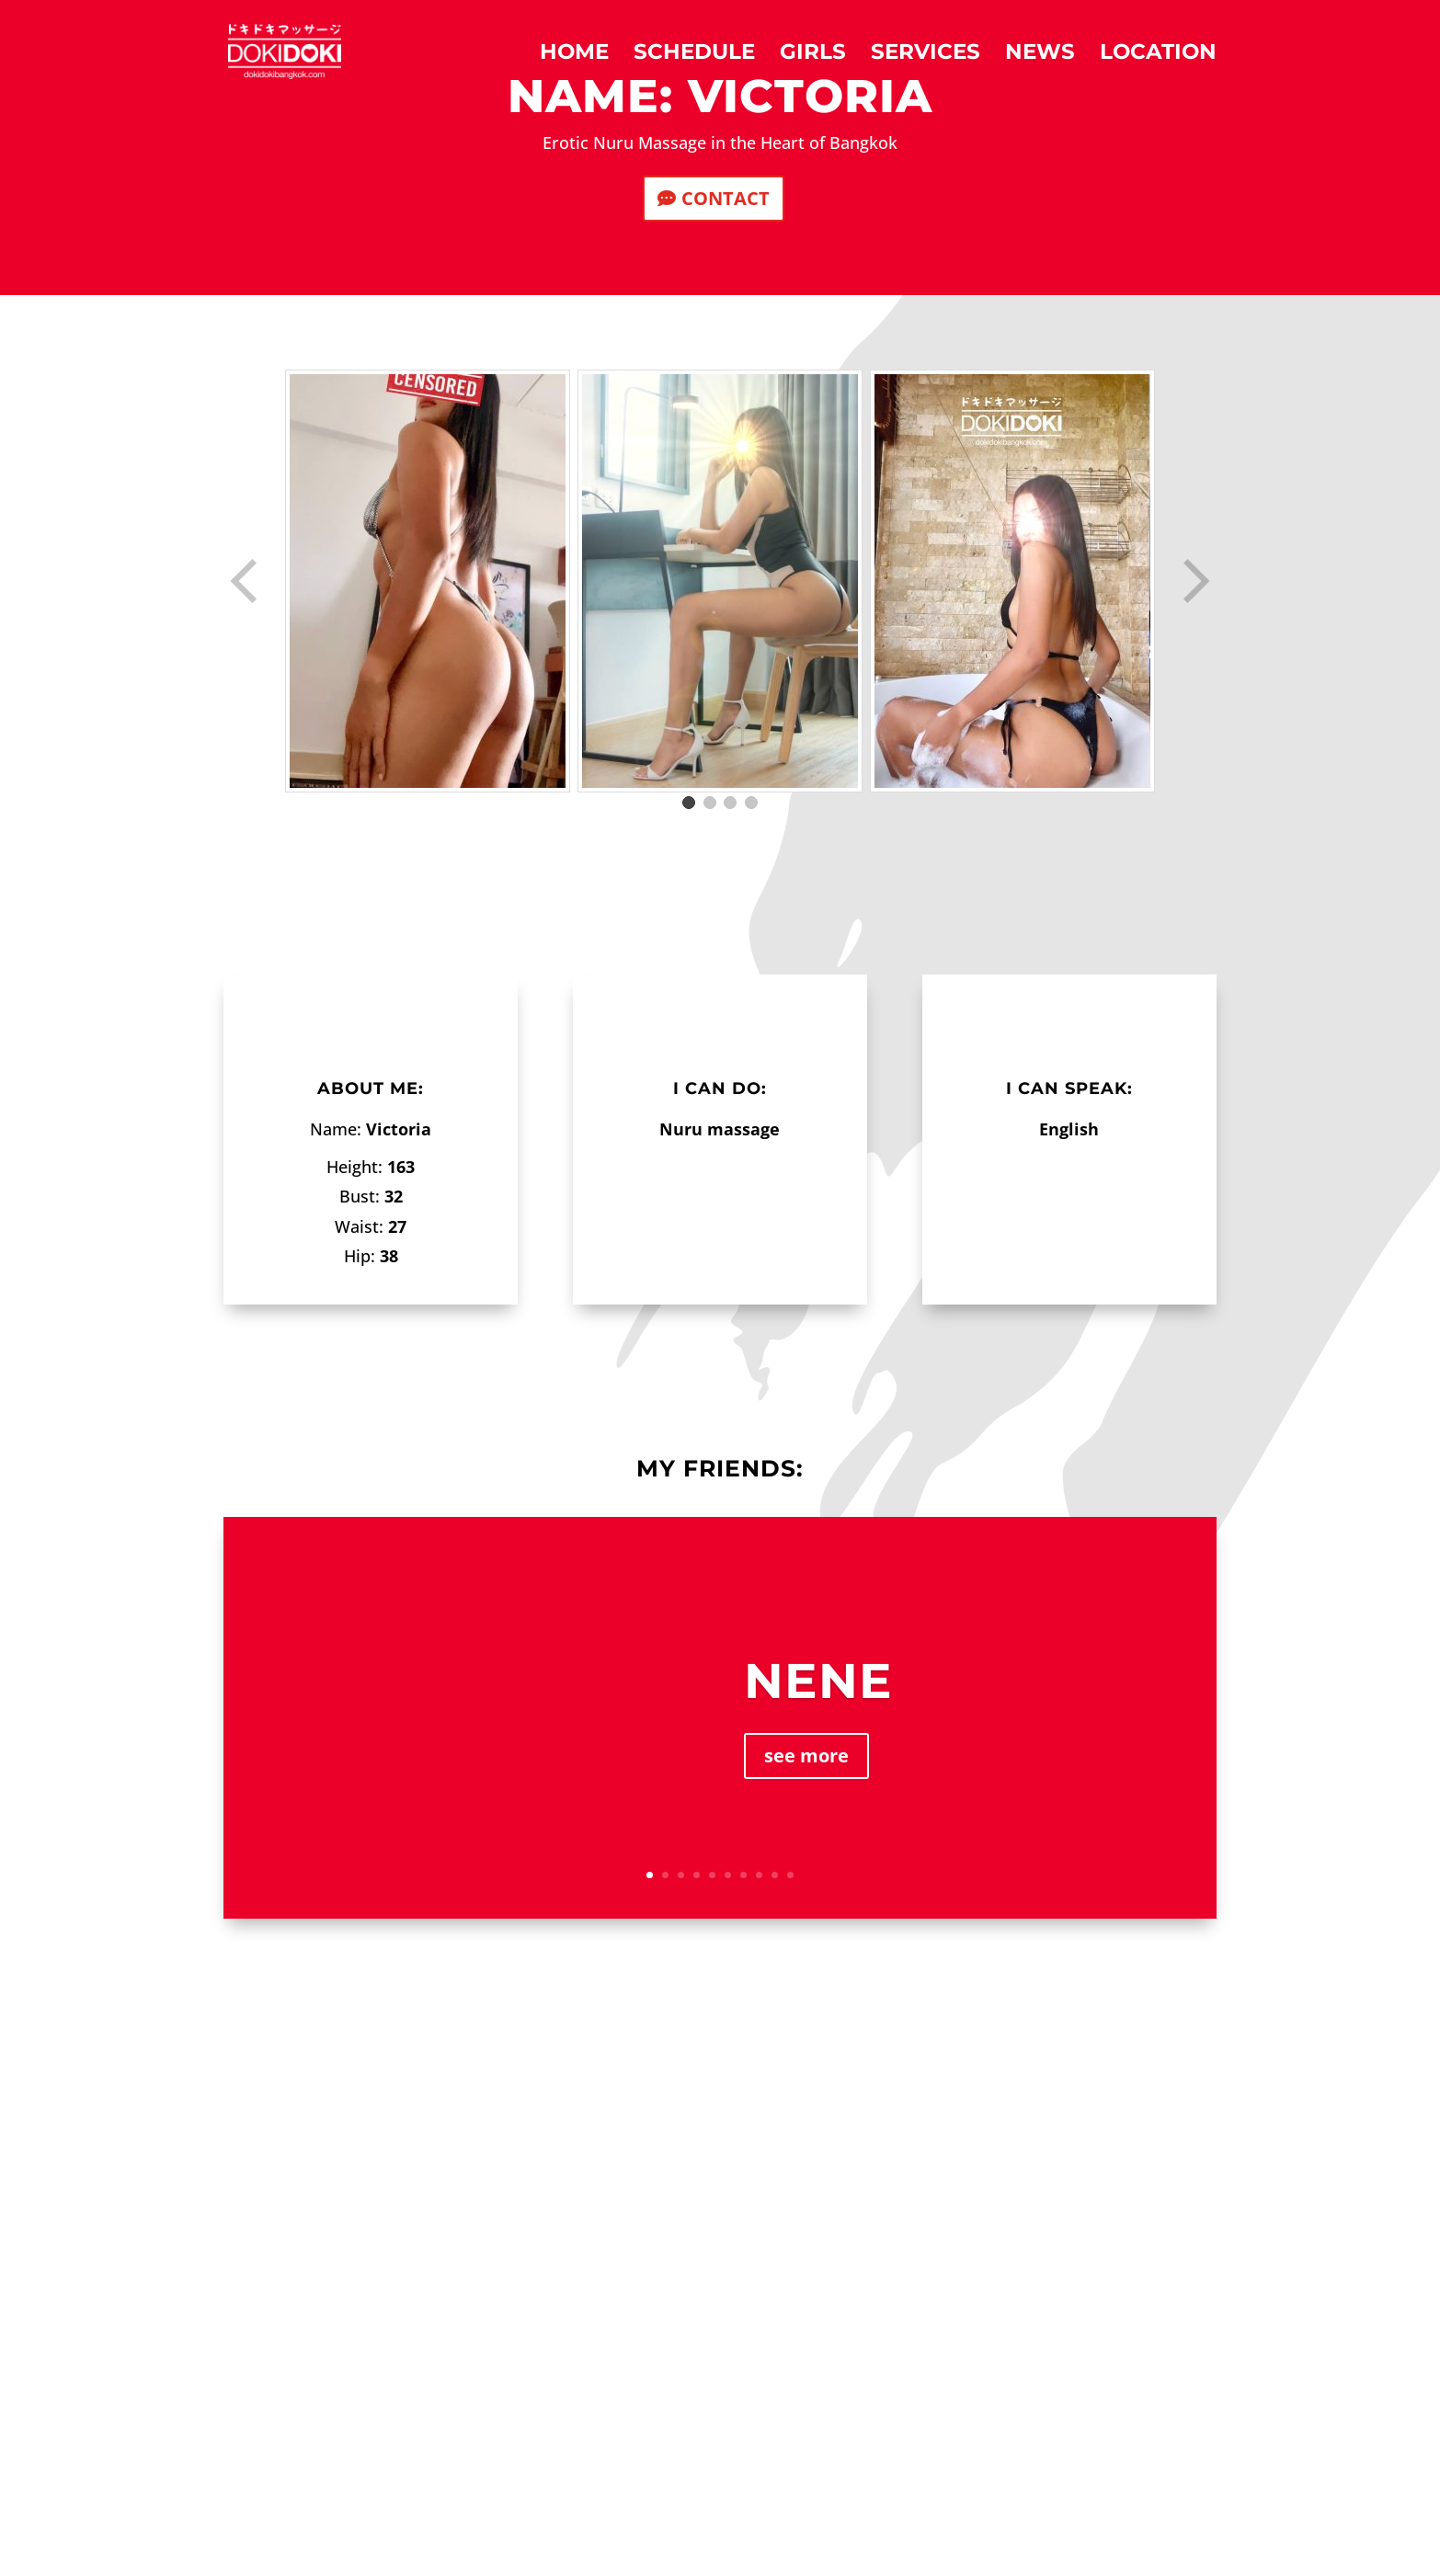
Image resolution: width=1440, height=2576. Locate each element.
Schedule (694, 54)
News (1040, 54)
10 (790, 1875)
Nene (818, 1680)
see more (806, 1755)
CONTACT (725, 198)
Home (574, 54)
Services (925, 54)
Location (1158, 54)
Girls (813, 54)
